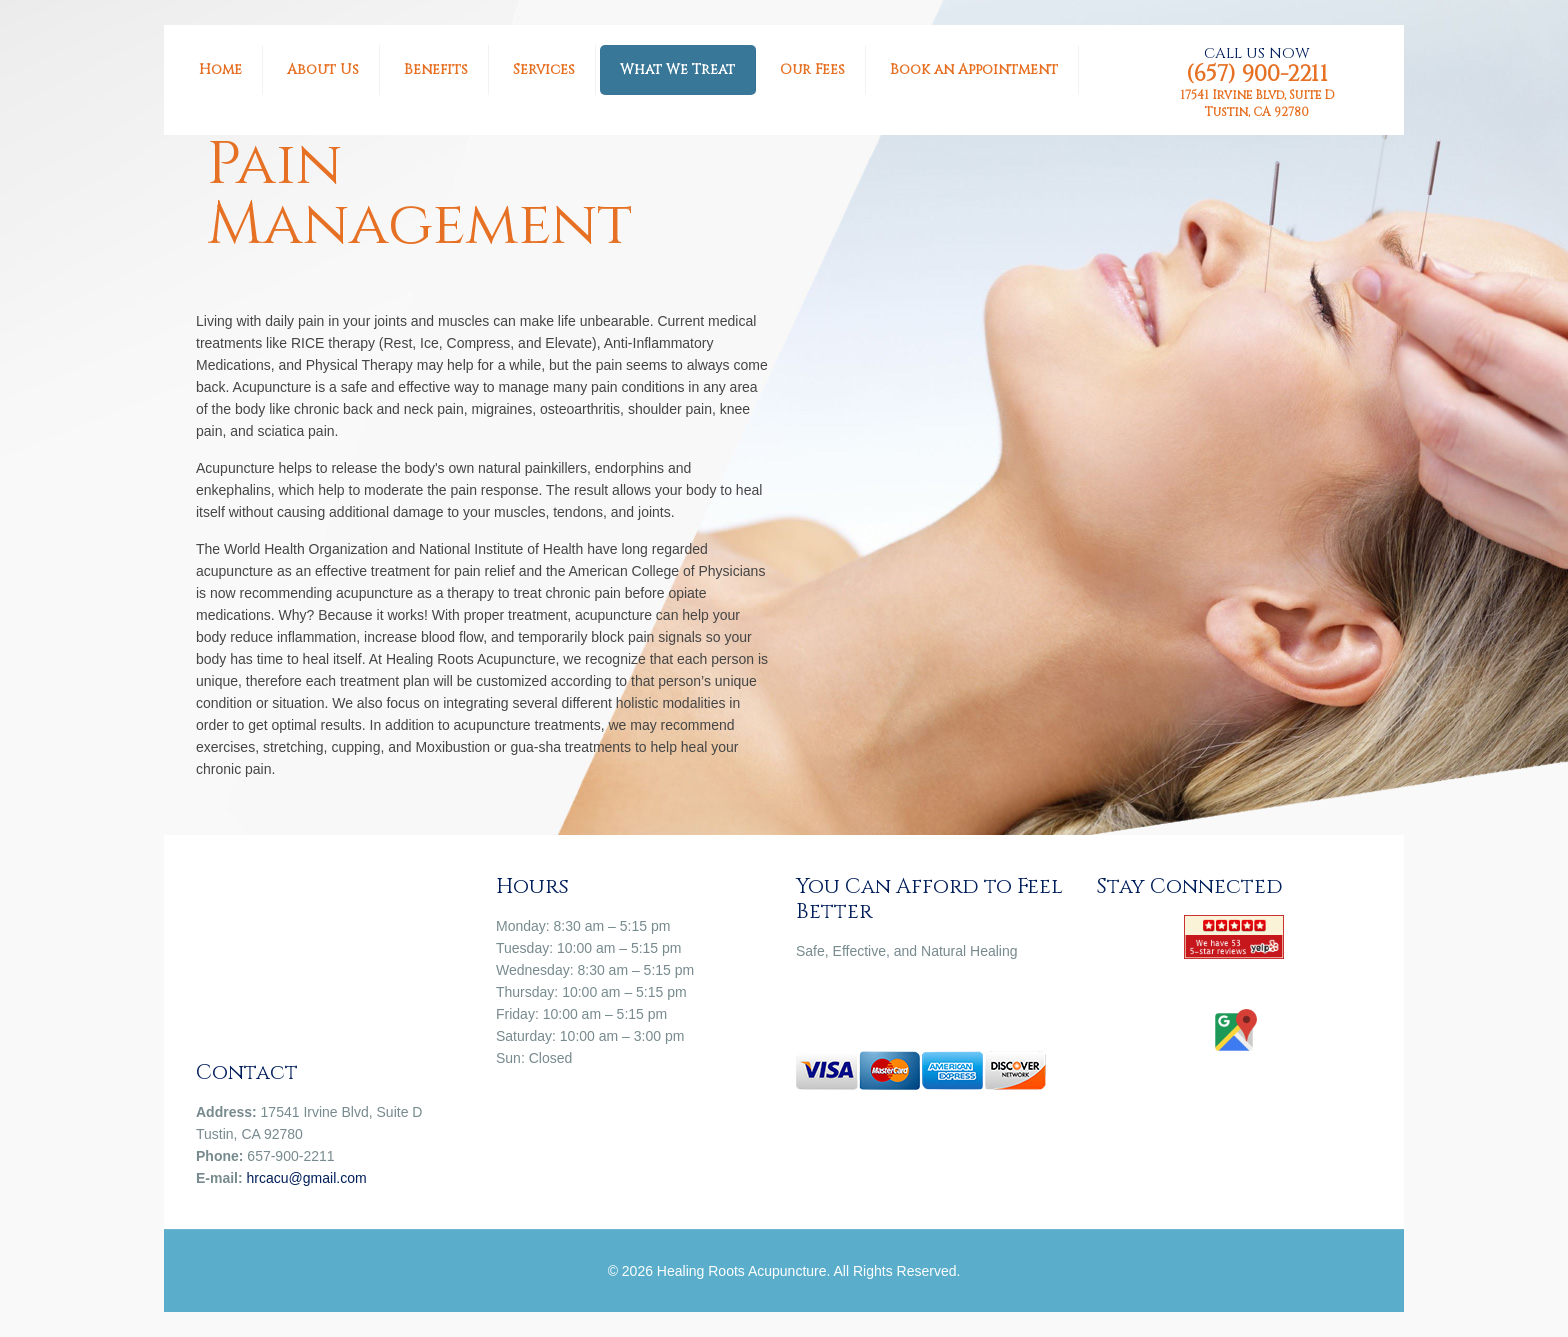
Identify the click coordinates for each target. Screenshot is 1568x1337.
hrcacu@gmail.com (307, 1178)
